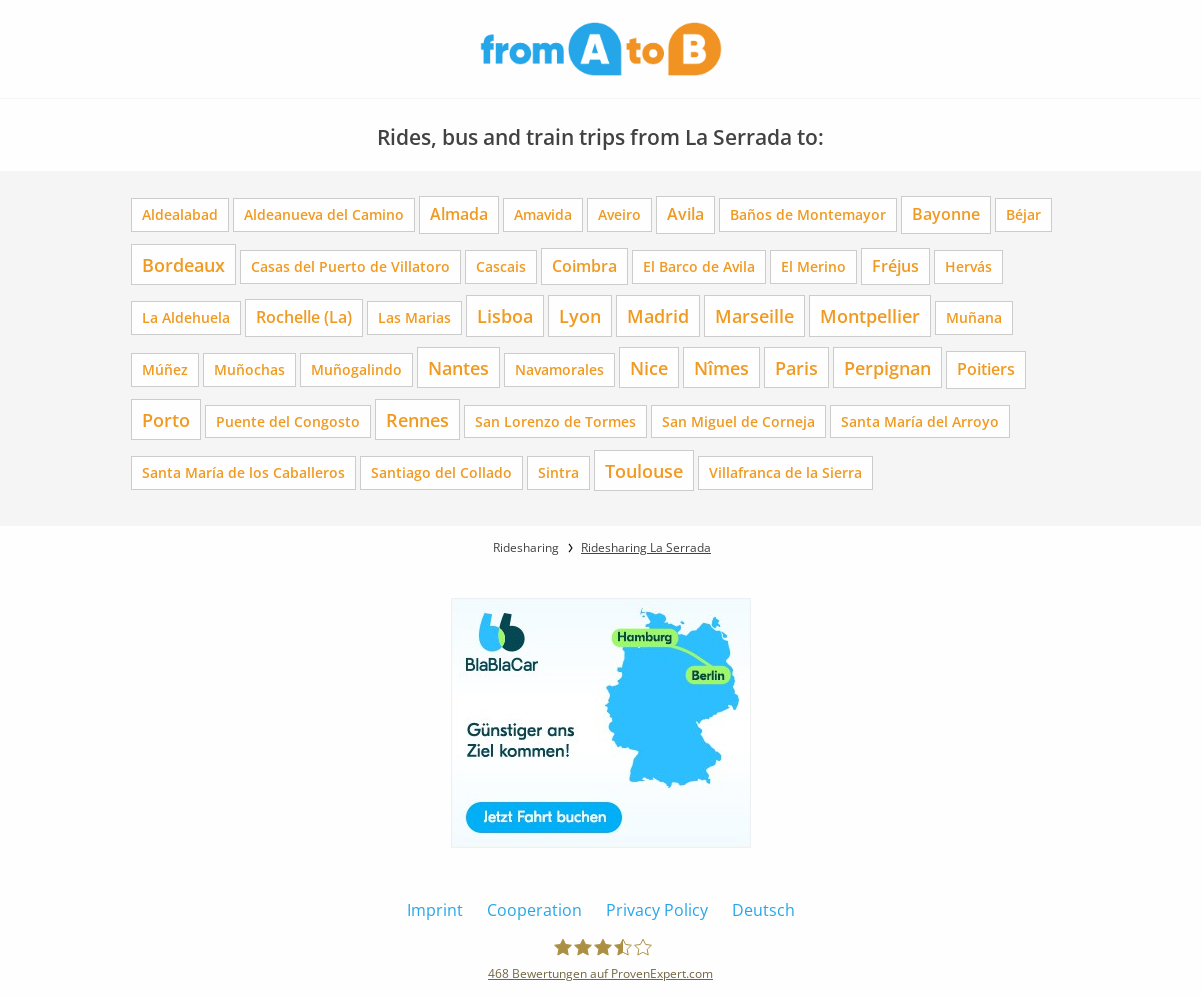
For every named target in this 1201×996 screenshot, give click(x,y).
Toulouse (644, 470)
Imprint (435, 910)
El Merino (813, 266)
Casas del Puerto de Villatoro (350, 266)
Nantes (458, 367)
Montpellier (870, 315)
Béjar (1023, 214)
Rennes (417, 419)
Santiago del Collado (441, 472)
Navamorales (559, 369)
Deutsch (763, 910)
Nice (649, 367)
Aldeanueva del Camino (324, 214)
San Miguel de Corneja (738, 421)
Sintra (558, 472)
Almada (459, 214)
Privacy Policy (657, 910)
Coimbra (584, 266)
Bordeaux (183, 264)
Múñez (165, 369)
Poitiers (986, 369)
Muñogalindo (356, 369)
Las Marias (414, 317)
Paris (796, 367)
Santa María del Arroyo (920, 421)
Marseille (754, 315)
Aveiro (619, 214)
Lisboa (505, 315)
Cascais (501, 266)
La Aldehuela (186, 317)
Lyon (580, 315)
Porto (166, 419)
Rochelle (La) (304, 317)
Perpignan (887, 367)
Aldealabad (180, 214)
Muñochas (249, 369)
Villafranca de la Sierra (785, 472)
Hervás (968, 266)
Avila (685, 214)
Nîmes (721, 367)
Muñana (974, 317)
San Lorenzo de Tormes (555, 421)
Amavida (543, 214)
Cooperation (534, 910)
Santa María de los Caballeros (243, 472)
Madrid (658, 315)
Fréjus (895, 266)
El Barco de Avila (699, 266)
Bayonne (946, 214)
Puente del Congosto (288, 421)
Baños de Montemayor (808, 214)
